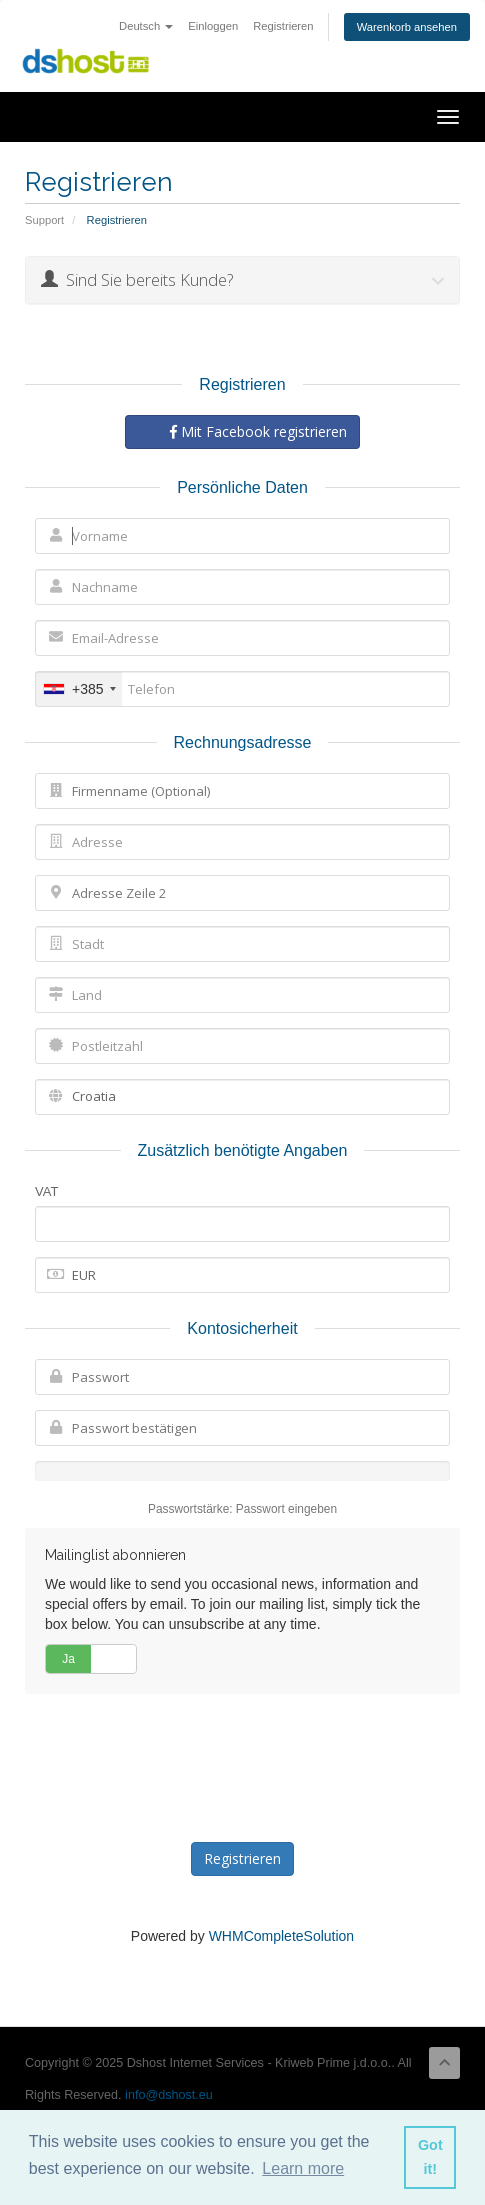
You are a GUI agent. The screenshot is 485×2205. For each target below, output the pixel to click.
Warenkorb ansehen (407, 27)
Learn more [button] (303, 2168)
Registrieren (283, 26)
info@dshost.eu (169, 2095)
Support (44, 220)
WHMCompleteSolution (282, 1936)
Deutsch (146, 26)
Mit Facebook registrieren (258, 431)
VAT (46, 1191)
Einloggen (213, 26)
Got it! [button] (430, 2157)
